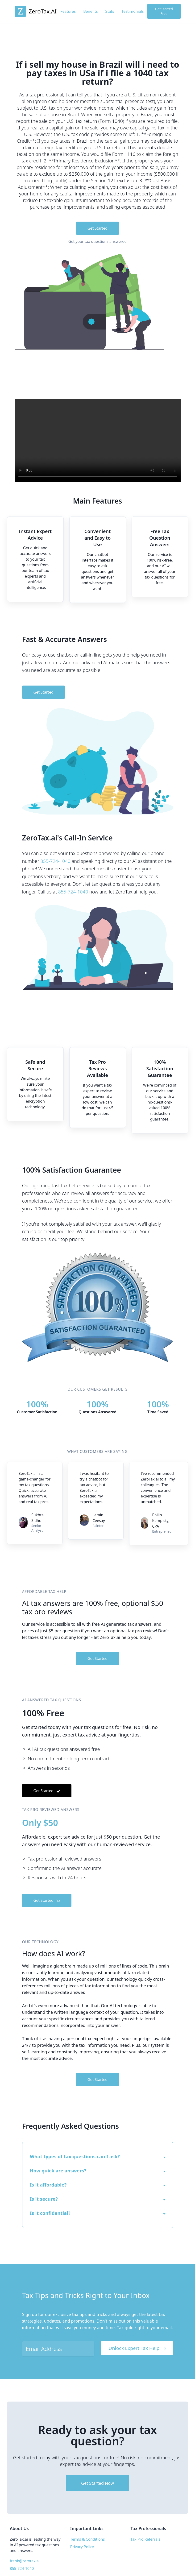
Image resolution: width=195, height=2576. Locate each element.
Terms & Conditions (87, 2539)
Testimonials (133, 11)
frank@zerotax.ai (25, 2561)
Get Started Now (97, 2483)
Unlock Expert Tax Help (138, 2348)
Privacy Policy (82, 2546)
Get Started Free (164, 11)
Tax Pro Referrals (145, 2539)
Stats (109, 11)
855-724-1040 (55, 861)
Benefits (90, 11)
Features (68, 11)
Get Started (97, 228)
